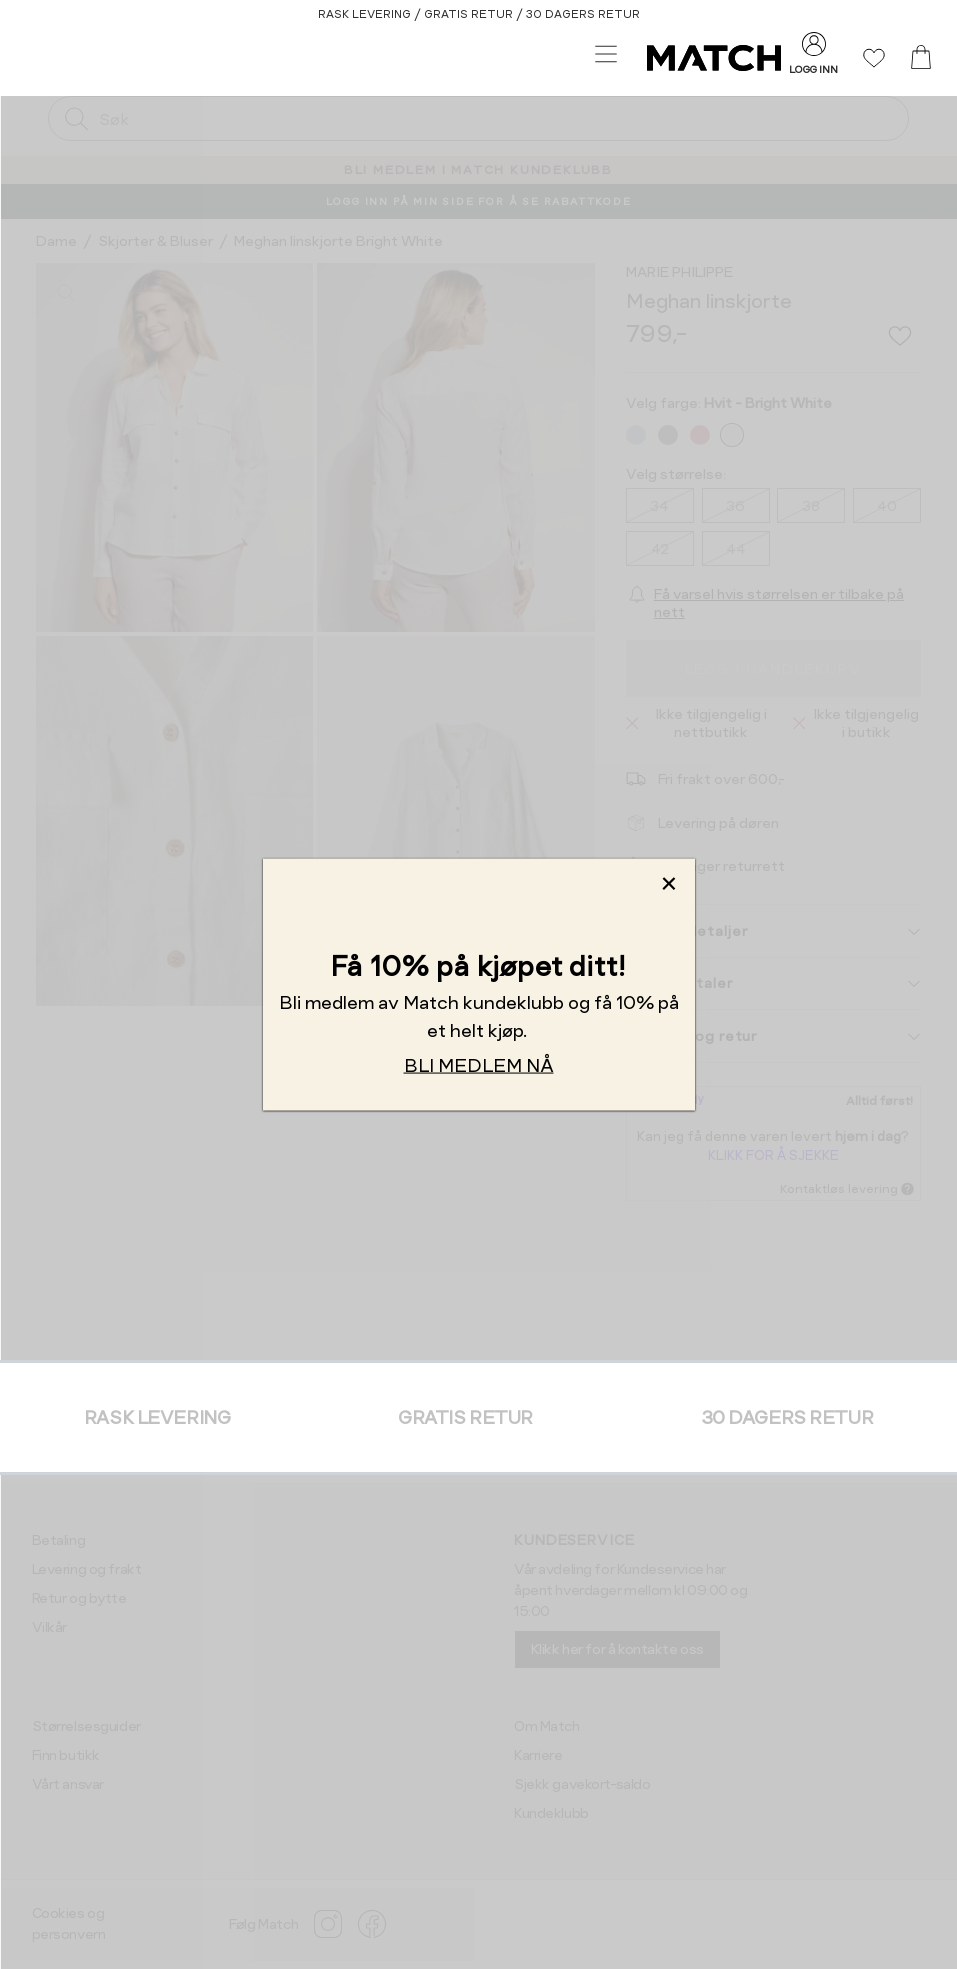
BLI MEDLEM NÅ (479, 1064)
